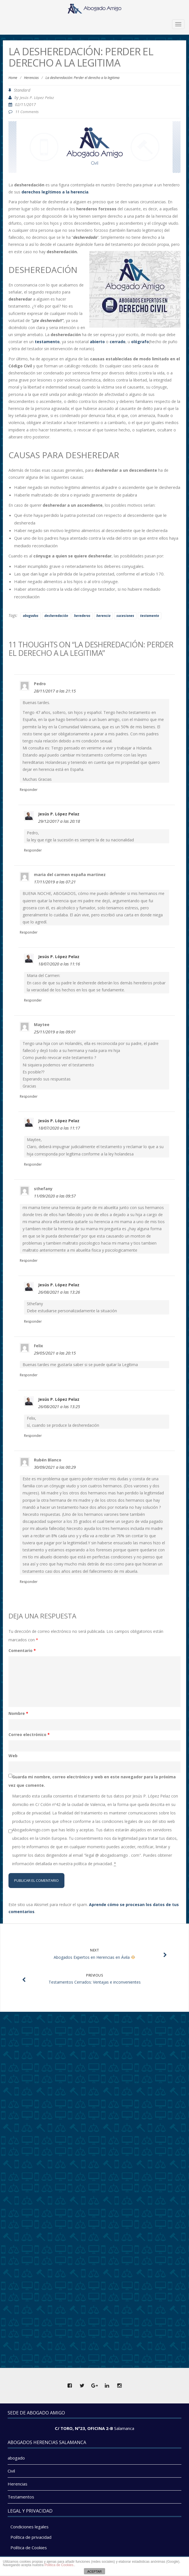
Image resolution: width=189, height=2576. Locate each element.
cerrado (116, 341)
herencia (103, 615)
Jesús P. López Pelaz (37, 97)
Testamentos (21, 2497)
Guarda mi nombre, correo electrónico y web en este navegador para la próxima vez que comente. (92, 1781)
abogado (16, 2458)
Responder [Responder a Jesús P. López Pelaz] (33, 850)
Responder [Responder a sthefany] (29, 1260)
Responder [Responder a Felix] (29, 1375)
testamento (47, 341)
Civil (11, 2471)
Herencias (31, 77)
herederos (82, 615)
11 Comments (27, 111)
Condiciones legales (29, 2526)
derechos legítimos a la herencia (54, 192)
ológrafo (140, 341)
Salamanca (124, 2428)
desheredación (56, 615)
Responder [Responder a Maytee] (29, 1096)
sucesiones (125, 615)
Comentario (22, 1650)
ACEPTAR (94, 2571)
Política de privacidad (30, 2537)
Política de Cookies (28, 2547)
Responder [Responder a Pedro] (29, 789)
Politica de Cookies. (59, 2565)
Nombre (18, 1713)
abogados (30, 615)
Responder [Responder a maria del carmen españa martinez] (29, 932)
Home (12, 77)
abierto (97, 341)
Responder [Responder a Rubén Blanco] (29, 1581)
